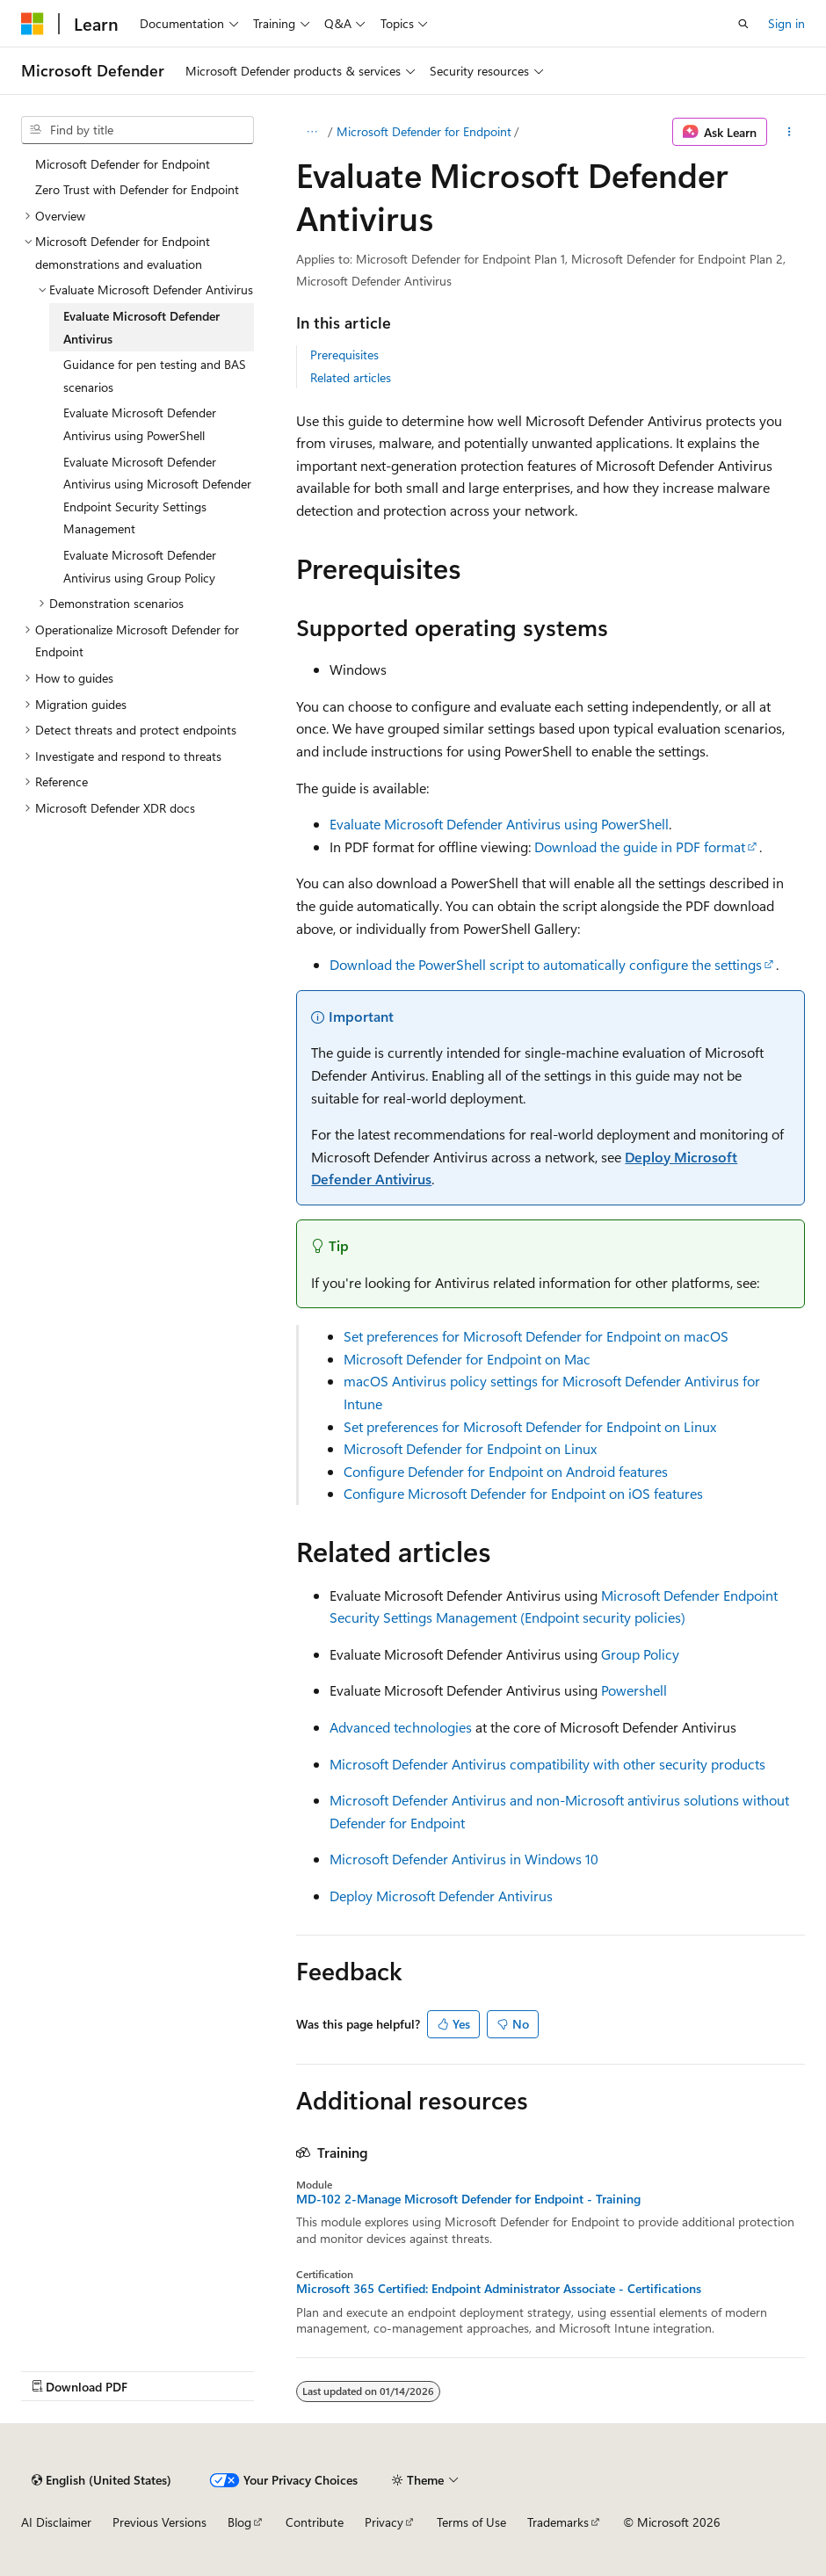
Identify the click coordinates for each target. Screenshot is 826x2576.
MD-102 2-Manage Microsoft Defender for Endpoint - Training (468, 2199)
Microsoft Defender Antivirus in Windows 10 (464, 1858)
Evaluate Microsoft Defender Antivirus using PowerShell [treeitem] (139, 424)
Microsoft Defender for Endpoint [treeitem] (122, 164)
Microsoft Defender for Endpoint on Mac (467, 1359)
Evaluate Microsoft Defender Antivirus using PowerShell (499, 823)
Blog (239, 2522)
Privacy (384, 2522)
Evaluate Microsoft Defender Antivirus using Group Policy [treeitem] (139, 566)
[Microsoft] (32, 23)
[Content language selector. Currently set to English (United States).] (101, 2480)
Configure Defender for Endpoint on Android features (506, 1471)
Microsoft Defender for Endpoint (424, 131)
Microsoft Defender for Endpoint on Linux (470, 1448)
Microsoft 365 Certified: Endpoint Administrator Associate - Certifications (498, 2289)
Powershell (634, 1690)
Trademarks (558, 2522)
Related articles (350, 377)
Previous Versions (159, 2522)
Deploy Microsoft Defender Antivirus (441, 1895)
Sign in (786, 23)
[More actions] (789, 132)
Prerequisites (344, 354)
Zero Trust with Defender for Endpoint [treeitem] (137, 189)
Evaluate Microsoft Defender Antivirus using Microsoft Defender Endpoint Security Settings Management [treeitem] (157, 495)
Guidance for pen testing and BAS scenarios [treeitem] (154, 375)
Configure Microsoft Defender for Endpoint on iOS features (523, 1493)
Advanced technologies (401, 1727)
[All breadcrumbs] (311, 132)
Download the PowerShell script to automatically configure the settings (546, 964)
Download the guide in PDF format (639, 846)
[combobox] (137, 130)
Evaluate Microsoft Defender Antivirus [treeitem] (141, 327)
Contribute (315, 2522)
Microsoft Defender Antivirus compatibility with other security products (547, 1764)
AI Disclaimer (56, 2522)
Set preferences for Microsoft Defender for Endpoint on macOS (536, 1336)
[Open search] (743, 24)
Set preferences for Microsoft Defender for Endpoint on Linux (530, 1426)
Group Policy (640, 1654)
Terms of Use (471, 2522)
